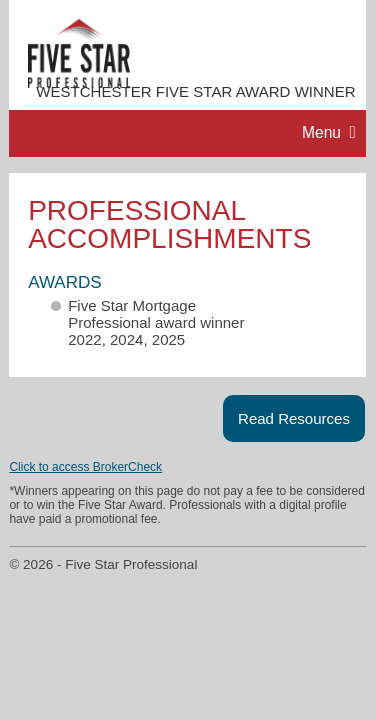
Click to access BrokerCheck (85, 467)
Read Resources (294, 418)
